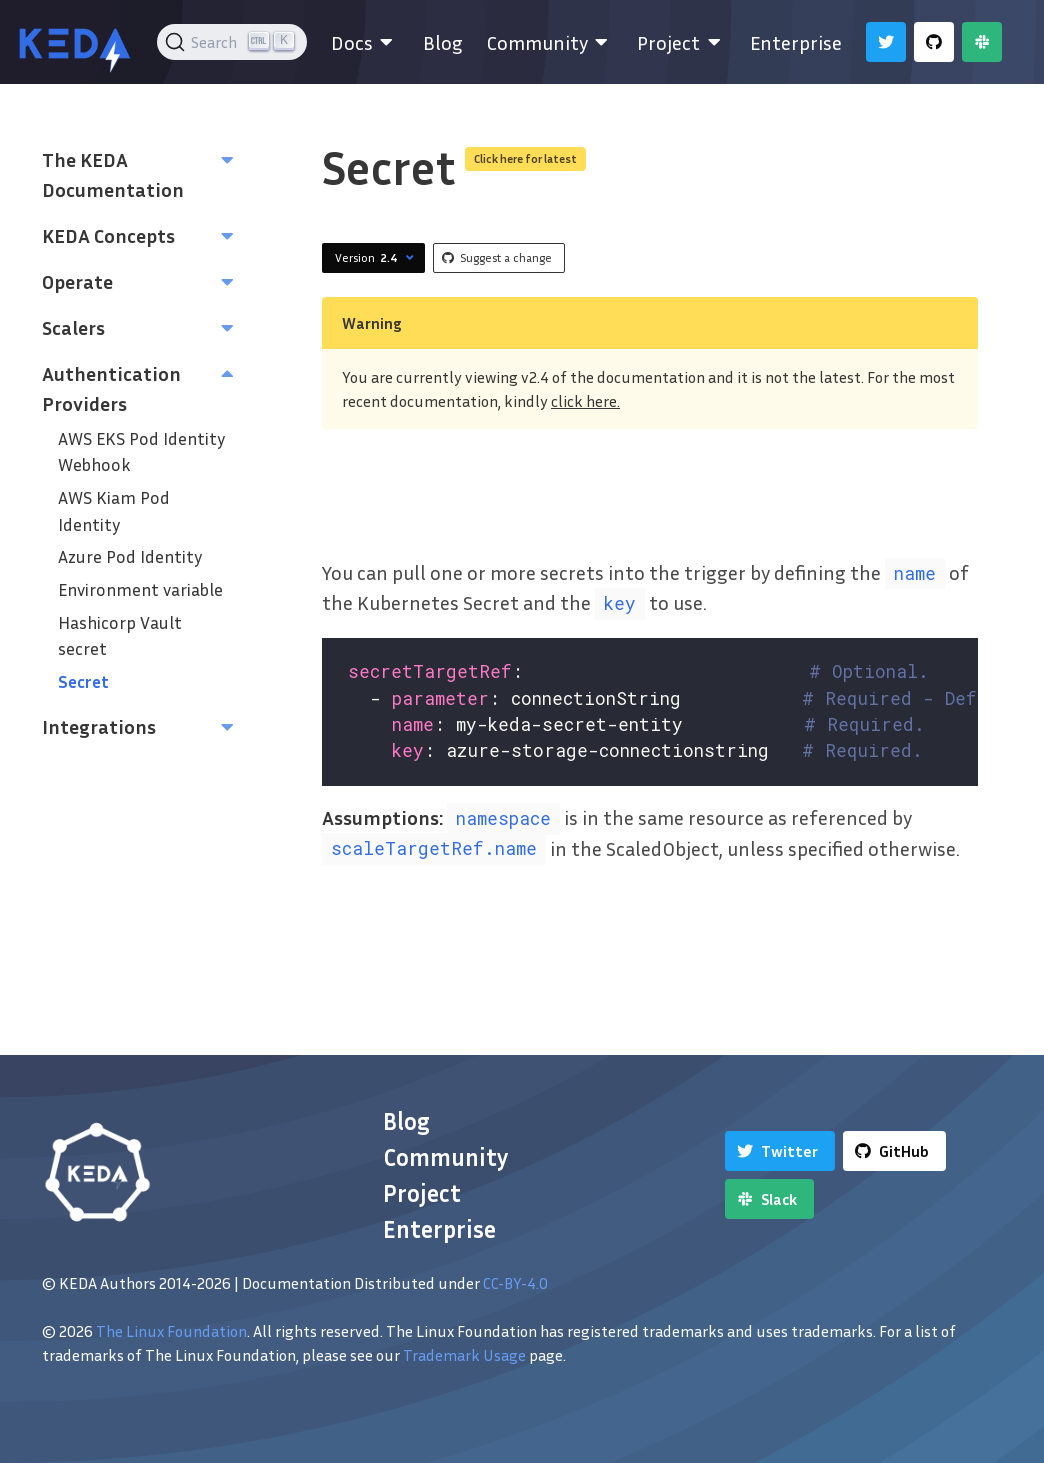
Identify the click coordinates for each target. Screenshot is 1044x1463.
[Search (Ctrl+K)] (232, 42)
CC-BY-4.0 (515, 1283)
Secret (83, 681)
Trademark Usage (464, 1355)
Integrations (99, 726)
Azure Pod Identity (130, 556)
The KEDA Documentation (113, 174)
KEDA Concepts (108, 235)
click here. (585, 401)
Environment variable (140, 589)
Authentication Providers (111, 388)
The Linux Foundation (171, 1331)
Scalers (73, 327)
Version (377, 258)
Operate (77, 281)
